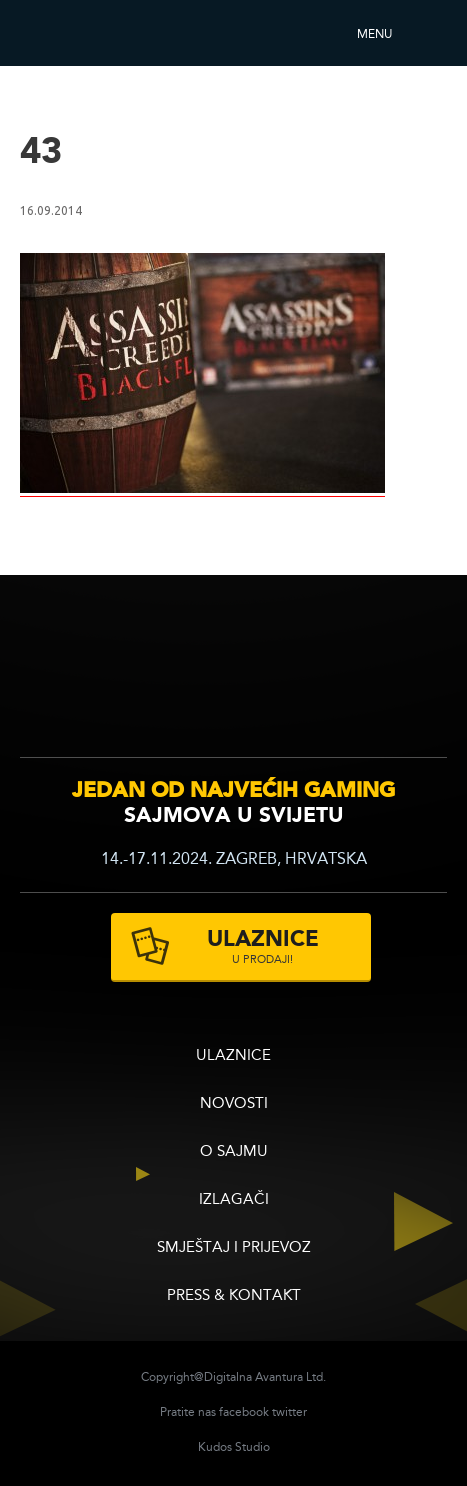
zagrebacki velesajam (405, 675)
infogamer (77, 678)
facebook (244, 1413)
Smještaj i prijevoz (234, 1248)
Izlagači (234, 1200)
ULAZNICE (233, 1056)
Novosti (234, 1104)
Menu (374, 35)
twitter (289, 1413)
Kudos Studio (234, 1448)
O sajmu (234, 1152)
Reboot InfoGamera (75, 33)
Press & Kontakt (234, 1296)
